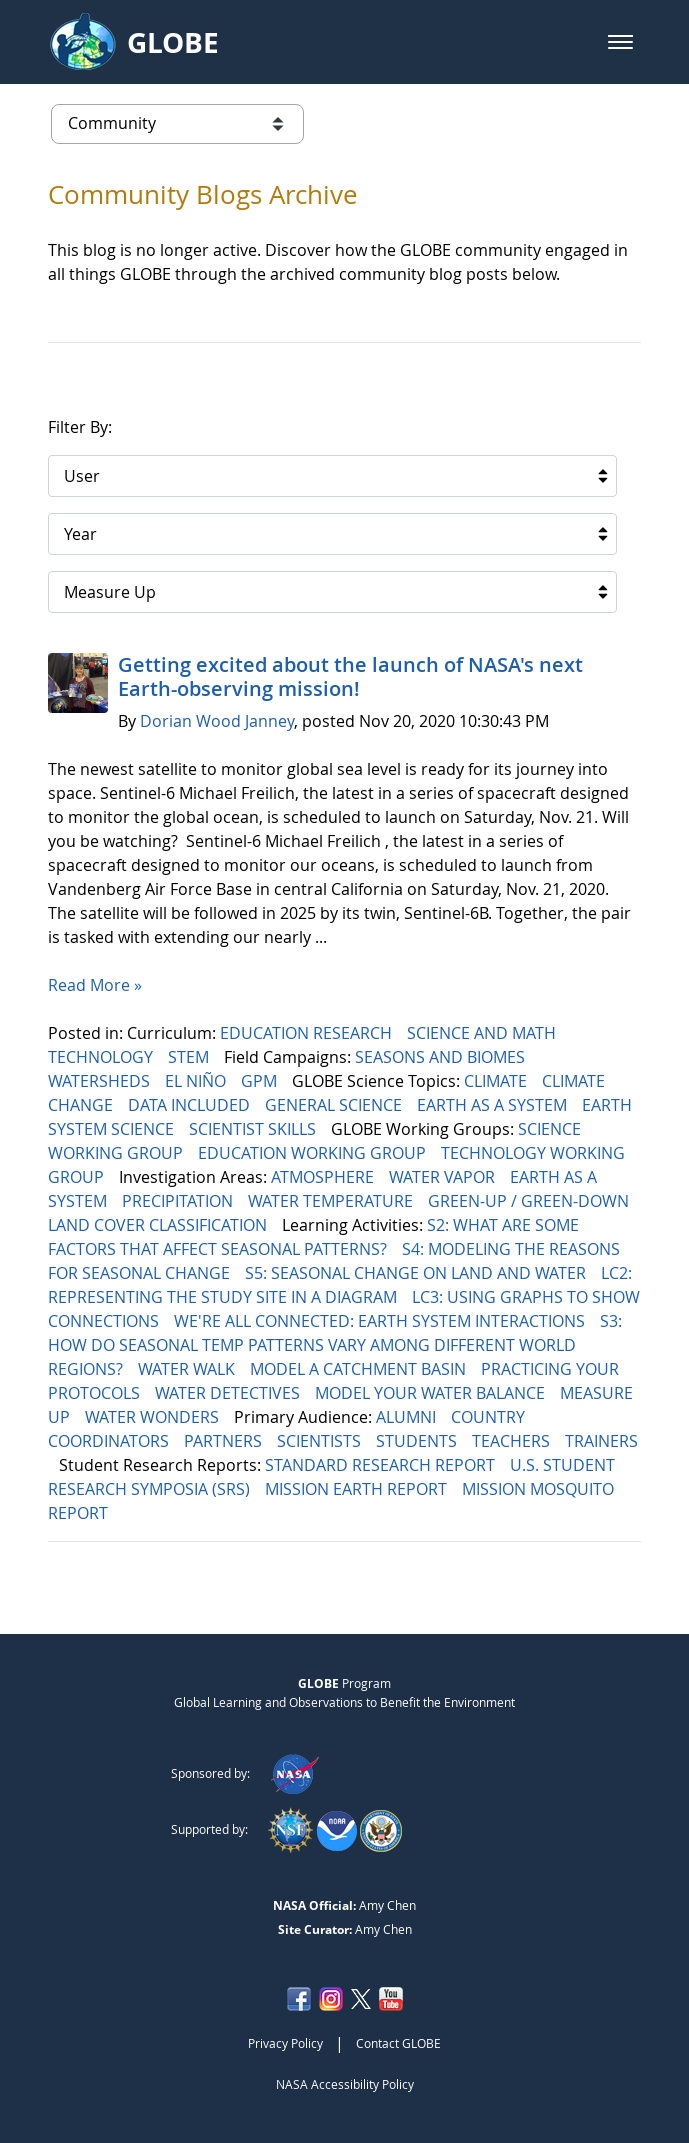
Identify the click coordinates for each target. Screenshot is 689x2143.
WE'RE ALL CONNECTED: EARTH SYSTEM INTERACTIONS (381, 1321)
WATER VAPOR (444, 1177)
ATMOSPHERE (324, 1177)
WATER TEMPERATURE (332, 1201)
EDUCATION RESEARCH (308, 1033)
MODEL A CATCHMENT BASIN (360, 1369)
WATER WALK (188, 1369)
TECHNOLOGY (102, 1057)
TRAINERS (601, 1441)
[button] (620, 42)
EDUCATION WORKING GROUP (314, 1153)
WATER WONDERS (154, 1417)
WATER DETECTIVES (229, 1393)
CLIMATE (497, 1081)
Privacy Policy (285, 2043)
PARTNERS (225, 1441)
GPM (261, 1081)
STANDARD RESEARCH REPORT (382, 1465)
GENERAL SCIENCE (335, 1105)
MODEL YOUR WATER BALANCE (432, 1393)
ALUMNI (408, 1417)
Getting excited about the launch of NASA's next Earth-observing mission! (350, 676)
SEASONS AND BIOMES (442, 1057)
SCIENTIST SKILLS (254, 1129)
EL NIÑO (197, 1081)
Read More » (95, 985)
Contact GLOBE (398, 2043)
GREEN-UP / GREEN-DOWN (530, 1201)
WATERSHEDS (101, 1081)
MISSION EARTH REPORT (358, 1489)
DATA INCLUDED (191, 1105)
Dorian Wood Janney (217, 721)
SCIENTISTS (321, 1441)
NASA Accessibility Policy (345, 2084)
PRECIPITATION (179, 1201)
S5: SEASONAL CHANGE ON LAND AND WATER (417, 1273)
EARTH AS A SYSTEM (494, 1105)
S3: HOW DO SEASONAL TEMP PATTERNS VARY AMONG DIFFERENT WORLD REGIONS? (335, 1345)
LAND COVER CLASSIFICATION (159, 1225)
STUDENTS (418, 1441)
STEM (190, 1057)
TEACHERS (513, 1441)
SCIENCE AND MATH (483, 1033)
